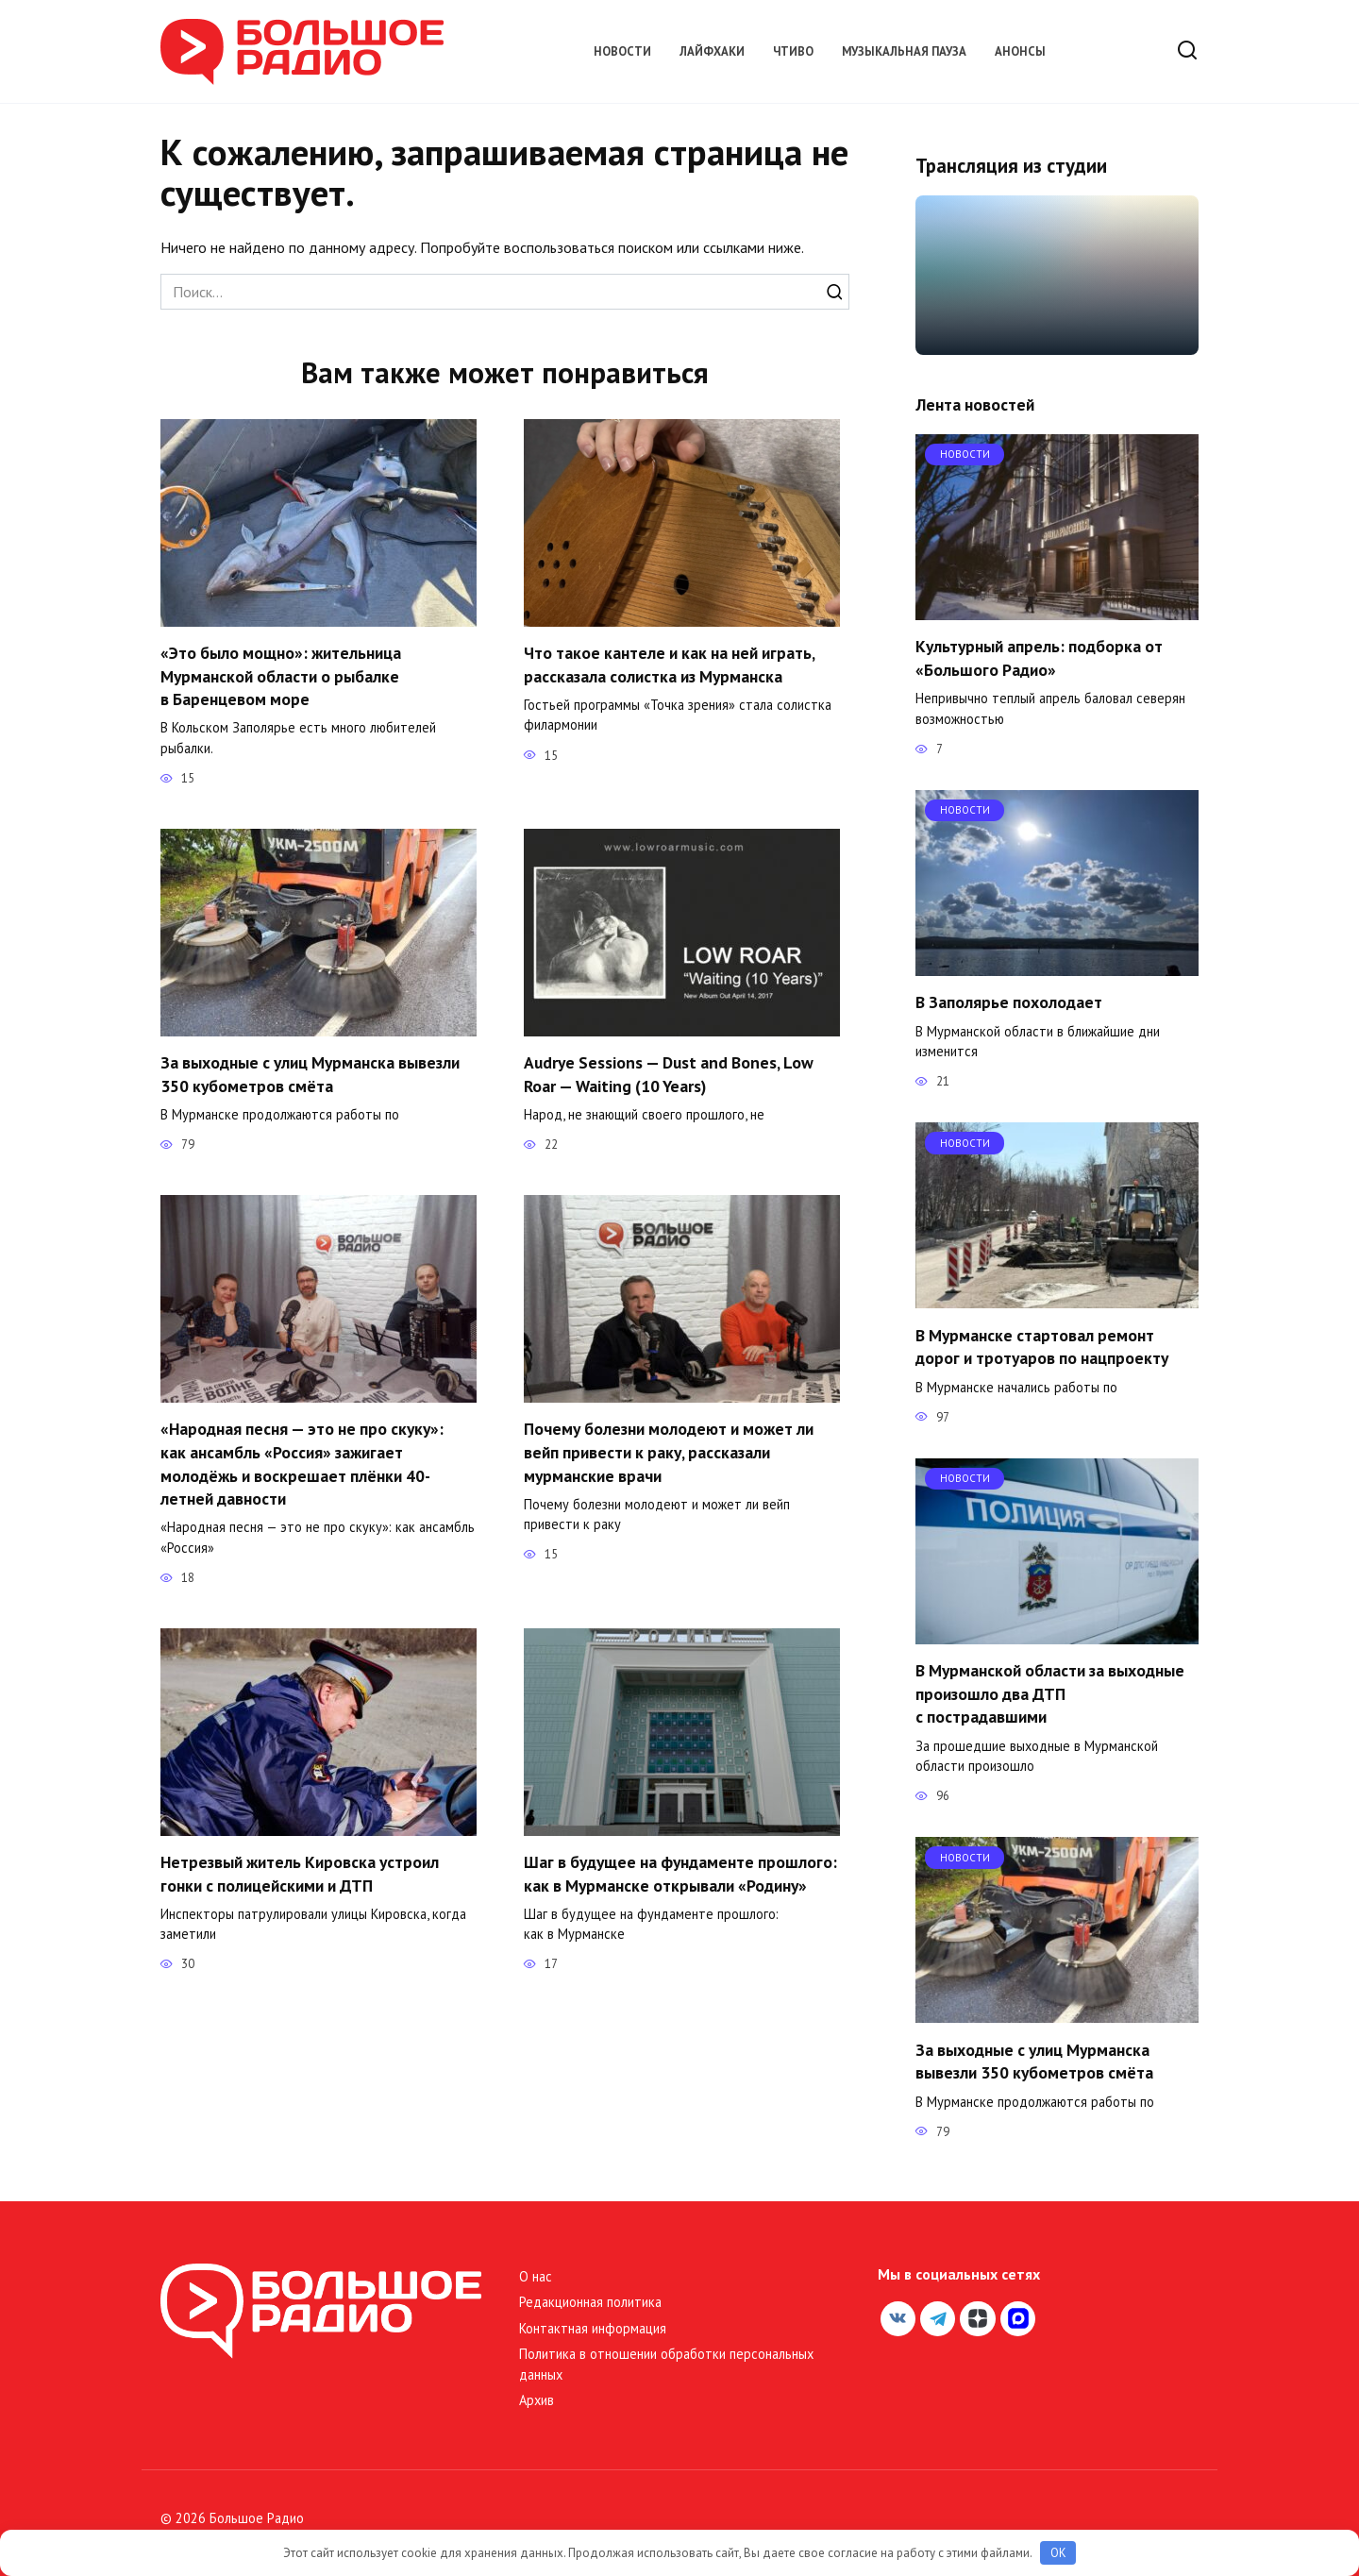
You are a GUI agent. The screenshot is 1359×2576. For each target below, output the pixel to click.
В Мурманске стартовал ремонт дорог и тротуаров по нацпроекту (1041, 1346)
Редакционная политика (590, 2302)
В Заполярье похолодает (1008, 1002)
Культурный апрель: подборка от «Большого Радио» (1039, 658)
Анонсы (1020, 51)
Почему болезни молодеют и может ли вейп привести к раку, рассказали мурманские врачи (669, 1453)
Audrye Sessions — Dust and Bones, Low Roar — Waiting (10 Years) (669, 1075)
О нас (535, 2276)
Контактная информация (592, 2328)
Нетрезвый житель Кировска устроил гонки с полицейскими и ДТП (299, 1874)
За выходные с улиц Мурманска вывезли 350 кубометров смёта (310, 1075)
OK (1058, 2553)
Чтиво (793, 51)
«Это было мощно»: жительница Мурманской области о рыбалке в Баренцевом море (280, 676)
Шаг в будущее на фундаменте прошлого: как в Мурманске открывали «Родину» (680, 1874)
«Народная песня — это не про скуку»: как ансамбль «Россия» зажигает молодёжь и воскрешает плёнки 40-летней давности (302, 1464)
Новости (622, 51)
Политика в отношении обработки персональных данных (666, 2364)
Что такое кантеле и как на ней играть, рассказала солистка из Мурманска (669, 664)
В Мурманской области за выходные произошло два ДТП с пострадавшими (1049, 1693)
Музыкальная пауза (904, 51)
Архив (536, 2400)
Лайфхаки (712, 51)
